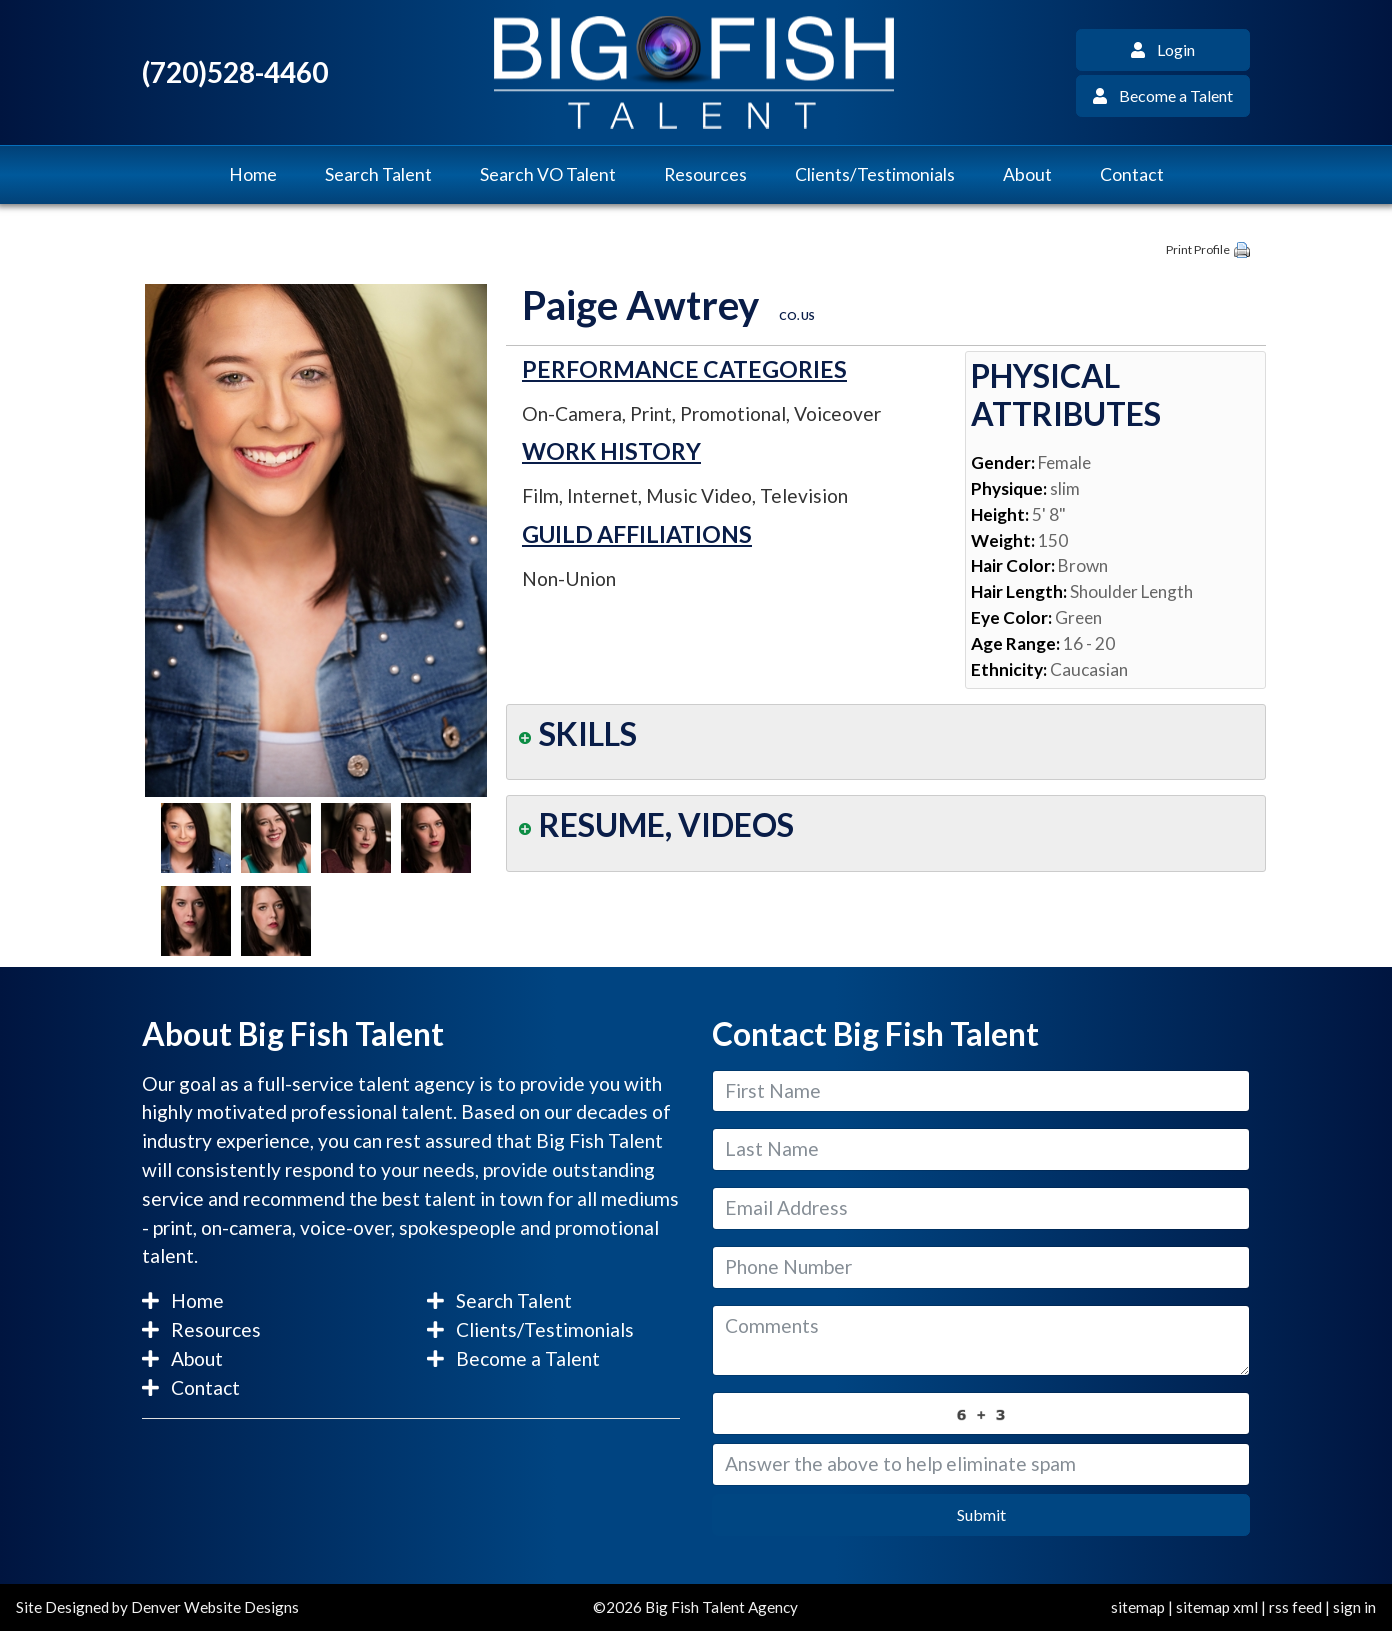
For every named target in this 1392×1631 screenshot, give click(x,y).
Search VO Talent (548, 174)
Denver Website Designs (215, 1607)
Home (253, 174)
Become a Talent (1163, 95)
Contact (1132, 174)
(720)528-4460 (235, 72)
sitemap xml (1217, 1607)
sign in (1354, 1607)
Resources (705, 174)
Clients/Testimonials (875, 174)
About (1027, 174)
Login (1163, 49)
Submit (981, 1514)
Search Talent (378, 174)
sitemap (1138, 1607)
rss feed (1295, 1607)
